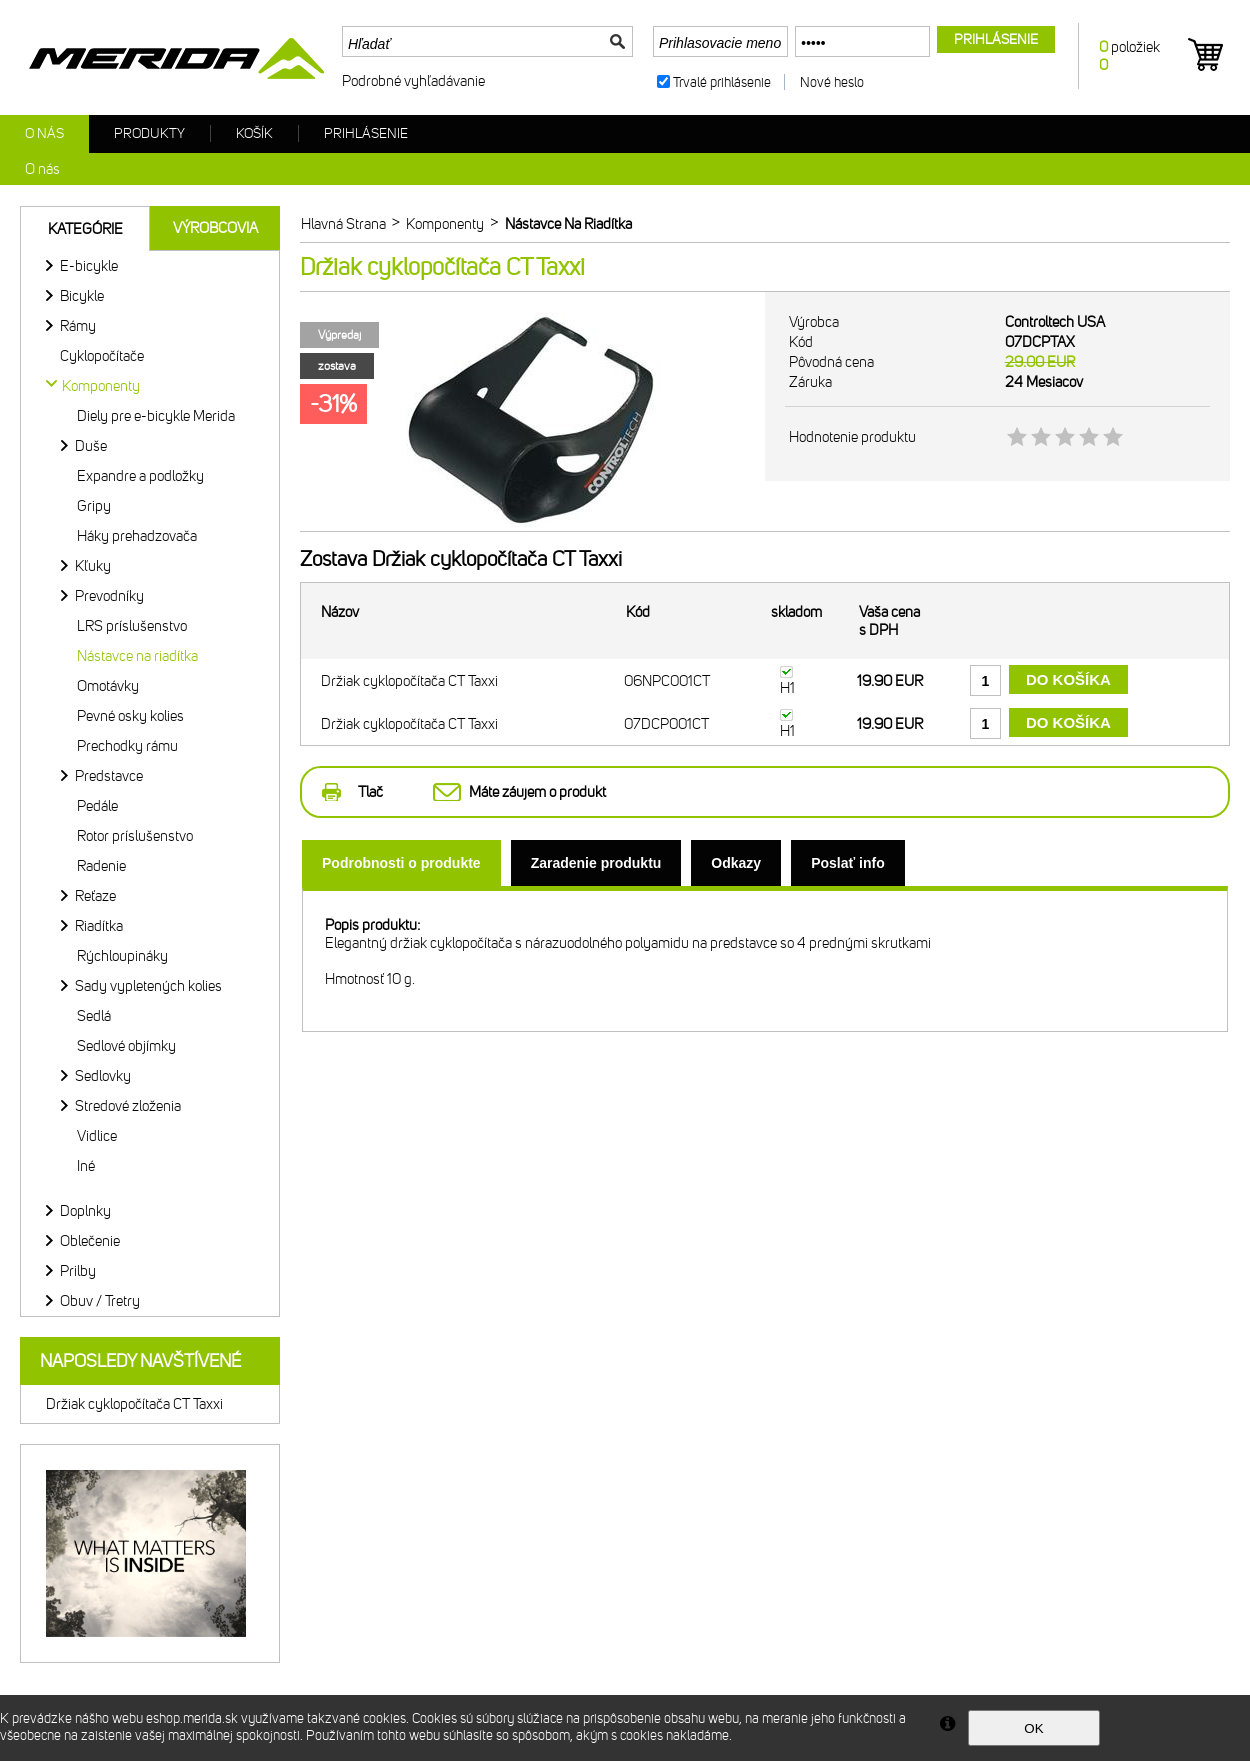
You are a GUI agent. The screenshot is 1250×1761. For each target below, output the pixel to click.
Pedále (97, 806)
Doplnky (85, 1211)
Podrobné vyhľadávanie (413, 81)
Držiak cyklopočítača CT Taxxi (134, 1404)
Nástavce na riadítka (137, 656)
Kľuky (93, 566)
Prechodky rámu (127, 746)
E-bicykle (89, 266)
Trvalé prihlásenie (722, 82)
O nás (44, 133)
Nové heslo (832, 82)
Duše (91, 446)
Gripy (94, 506)
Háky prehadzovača (137, 536)
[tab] (401, 863)
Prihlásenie (366, 133)
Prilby (78, 1271)
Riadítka (99, 926)
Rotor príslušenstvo (135, 836)
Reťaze (95, 896)
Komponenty (101, 386)
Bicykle (82, 296)
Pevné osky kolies (130, 716)
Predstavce (109, 776)
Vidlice (97, 1136)
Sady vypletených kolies (148, 986)
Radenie (101, 866)
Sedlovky (103, 1076)
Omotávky (108, 686)
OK (1033, 1728)
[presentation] (401, 863)
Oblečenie (90, 1241)
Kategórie (85, 229)
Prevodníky (109, 596)
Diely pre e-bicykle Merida (156, 416)
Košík (254, 133)
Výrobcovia (215, 228)
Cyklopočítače (102, 356)
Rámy (78, 326)
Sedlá (94, 1016)
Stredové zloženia (128, 1106)
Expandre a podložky (140, 476)
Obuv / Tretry (100, 1301)
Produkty (149, 133)
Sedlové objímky (126, 1046)
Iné (86, 1166)
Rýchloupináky (122, 956)
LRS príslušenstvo (132, 626)
